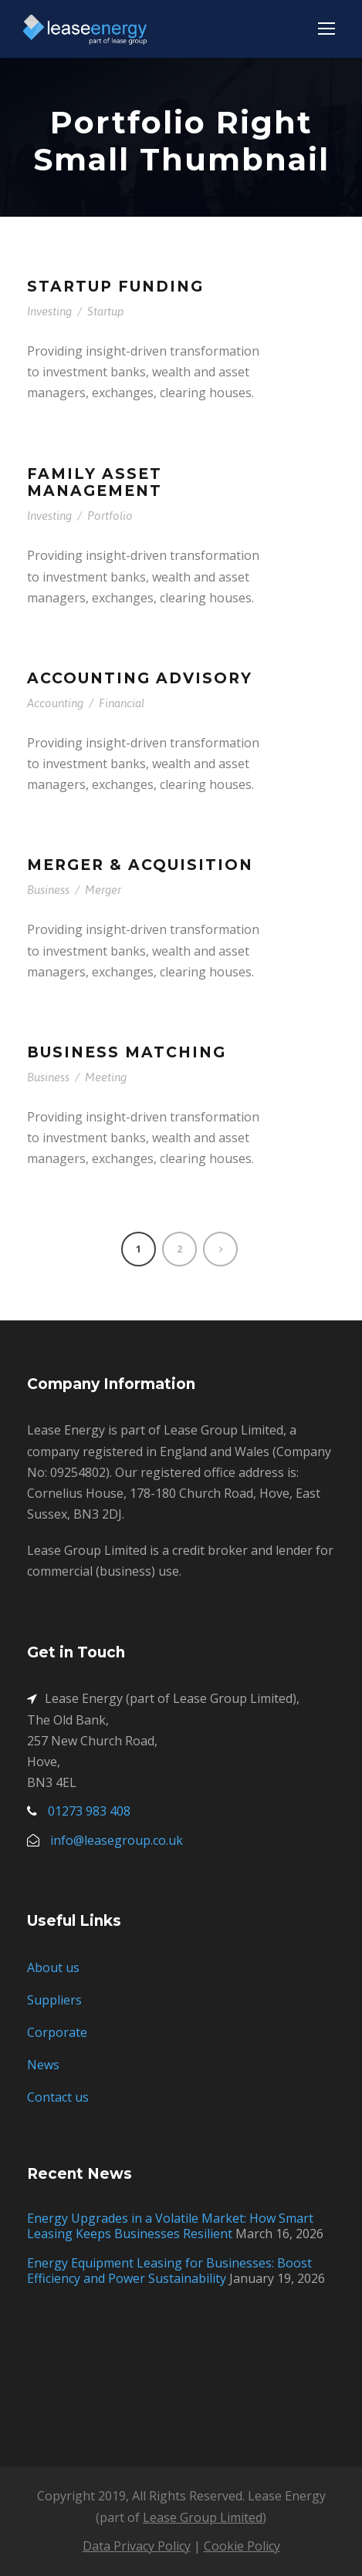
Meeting (106, 1077)
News (43, 2064)
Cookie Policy (242, 2545)
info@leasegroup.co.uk (116, 1840)
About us (53, 1967)
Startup (105, 311)
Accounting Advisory (139, 678)
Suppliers (54, 1999)
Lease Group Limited (202, 2517)
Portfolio (110, 515)
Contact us (58, 2097)
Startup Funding (115, 286)
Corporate (57, 2032)
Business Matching (126, 1052)
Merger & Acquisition (140, 865)
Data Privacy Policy (137, 2545)
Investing (49, 311)
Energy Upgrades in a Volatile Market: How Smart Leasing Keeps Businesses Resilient (170, 2226)
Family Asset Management (94, 483)
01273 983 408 (89, 1810)
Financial (121, 703)
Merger (103, 889)
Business (48, 889)
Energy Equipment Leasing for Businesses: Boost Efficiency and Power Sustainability (169, 2270)
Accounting (55, 703)
